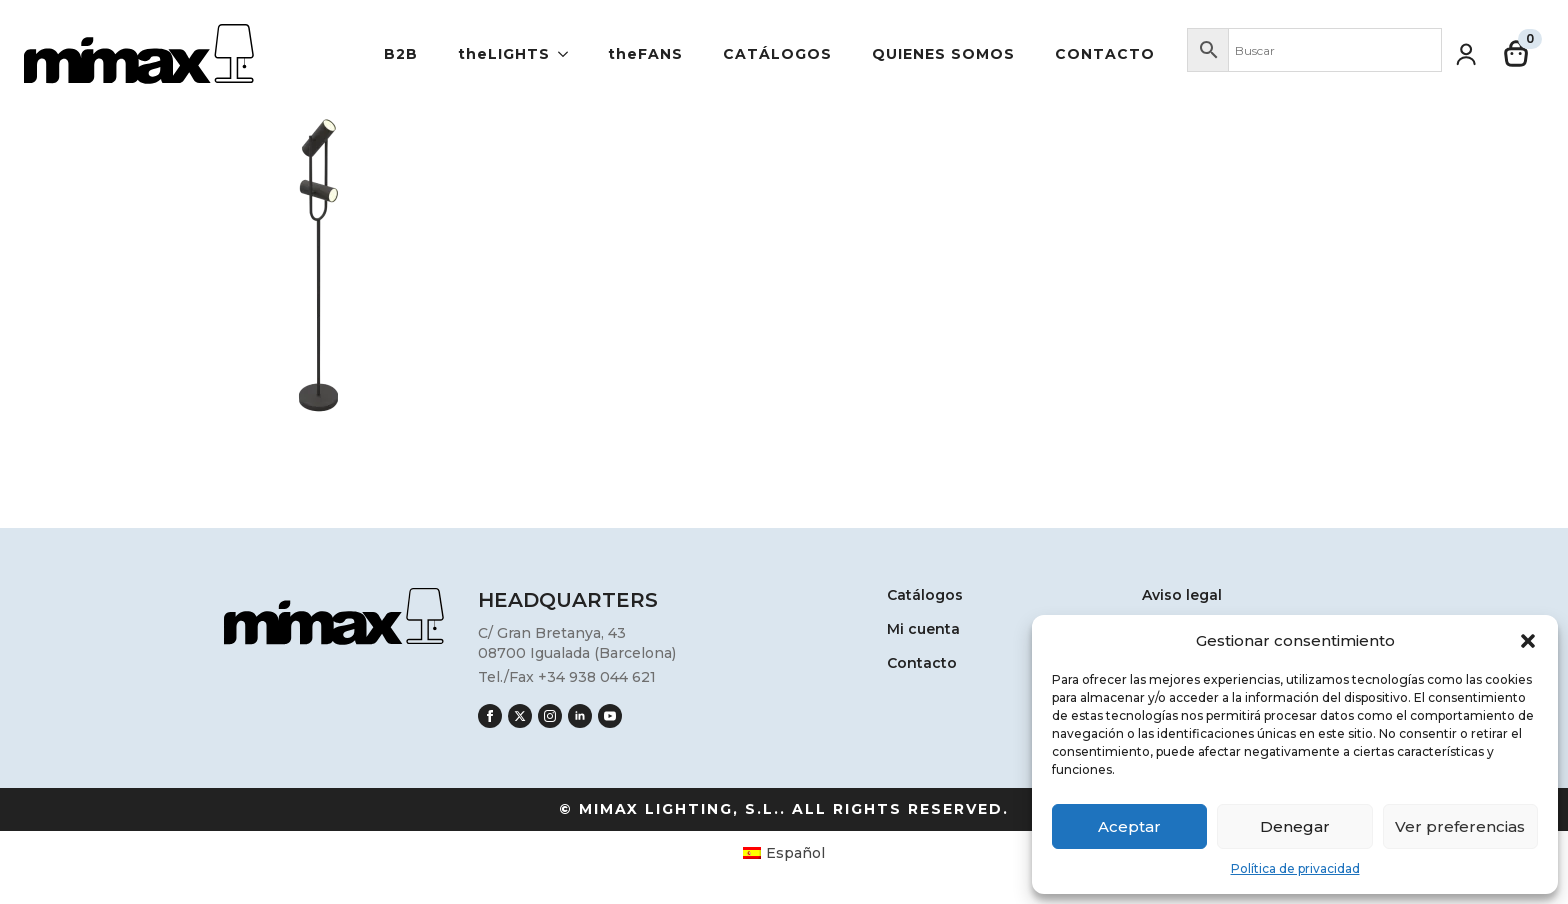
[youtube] (610, 716)
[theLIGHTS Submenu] (569, 54)
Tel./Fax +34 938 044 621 (567, 677)
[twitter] (520, 716)
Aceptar (1129, 826)
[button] (1528, 641)
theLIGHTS (504, 54)
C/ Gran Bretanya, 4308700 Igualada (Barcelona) (577, 643)
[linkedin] (580, 716)
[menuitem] (784, 852)
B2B (401, 54)
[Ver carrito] (1517, 54)
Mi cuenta (923, 630)
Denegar (1295, 826)
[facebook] (490, 716)
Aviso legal (1182, 596)
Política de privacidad (1295, 868)
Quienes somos (943, 54)
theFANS (645, 54)
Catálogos (777, 54)
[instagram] (550, 716)
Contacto (1105, 54)
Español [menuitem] (795, 853)
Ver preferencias (1460, 826)
